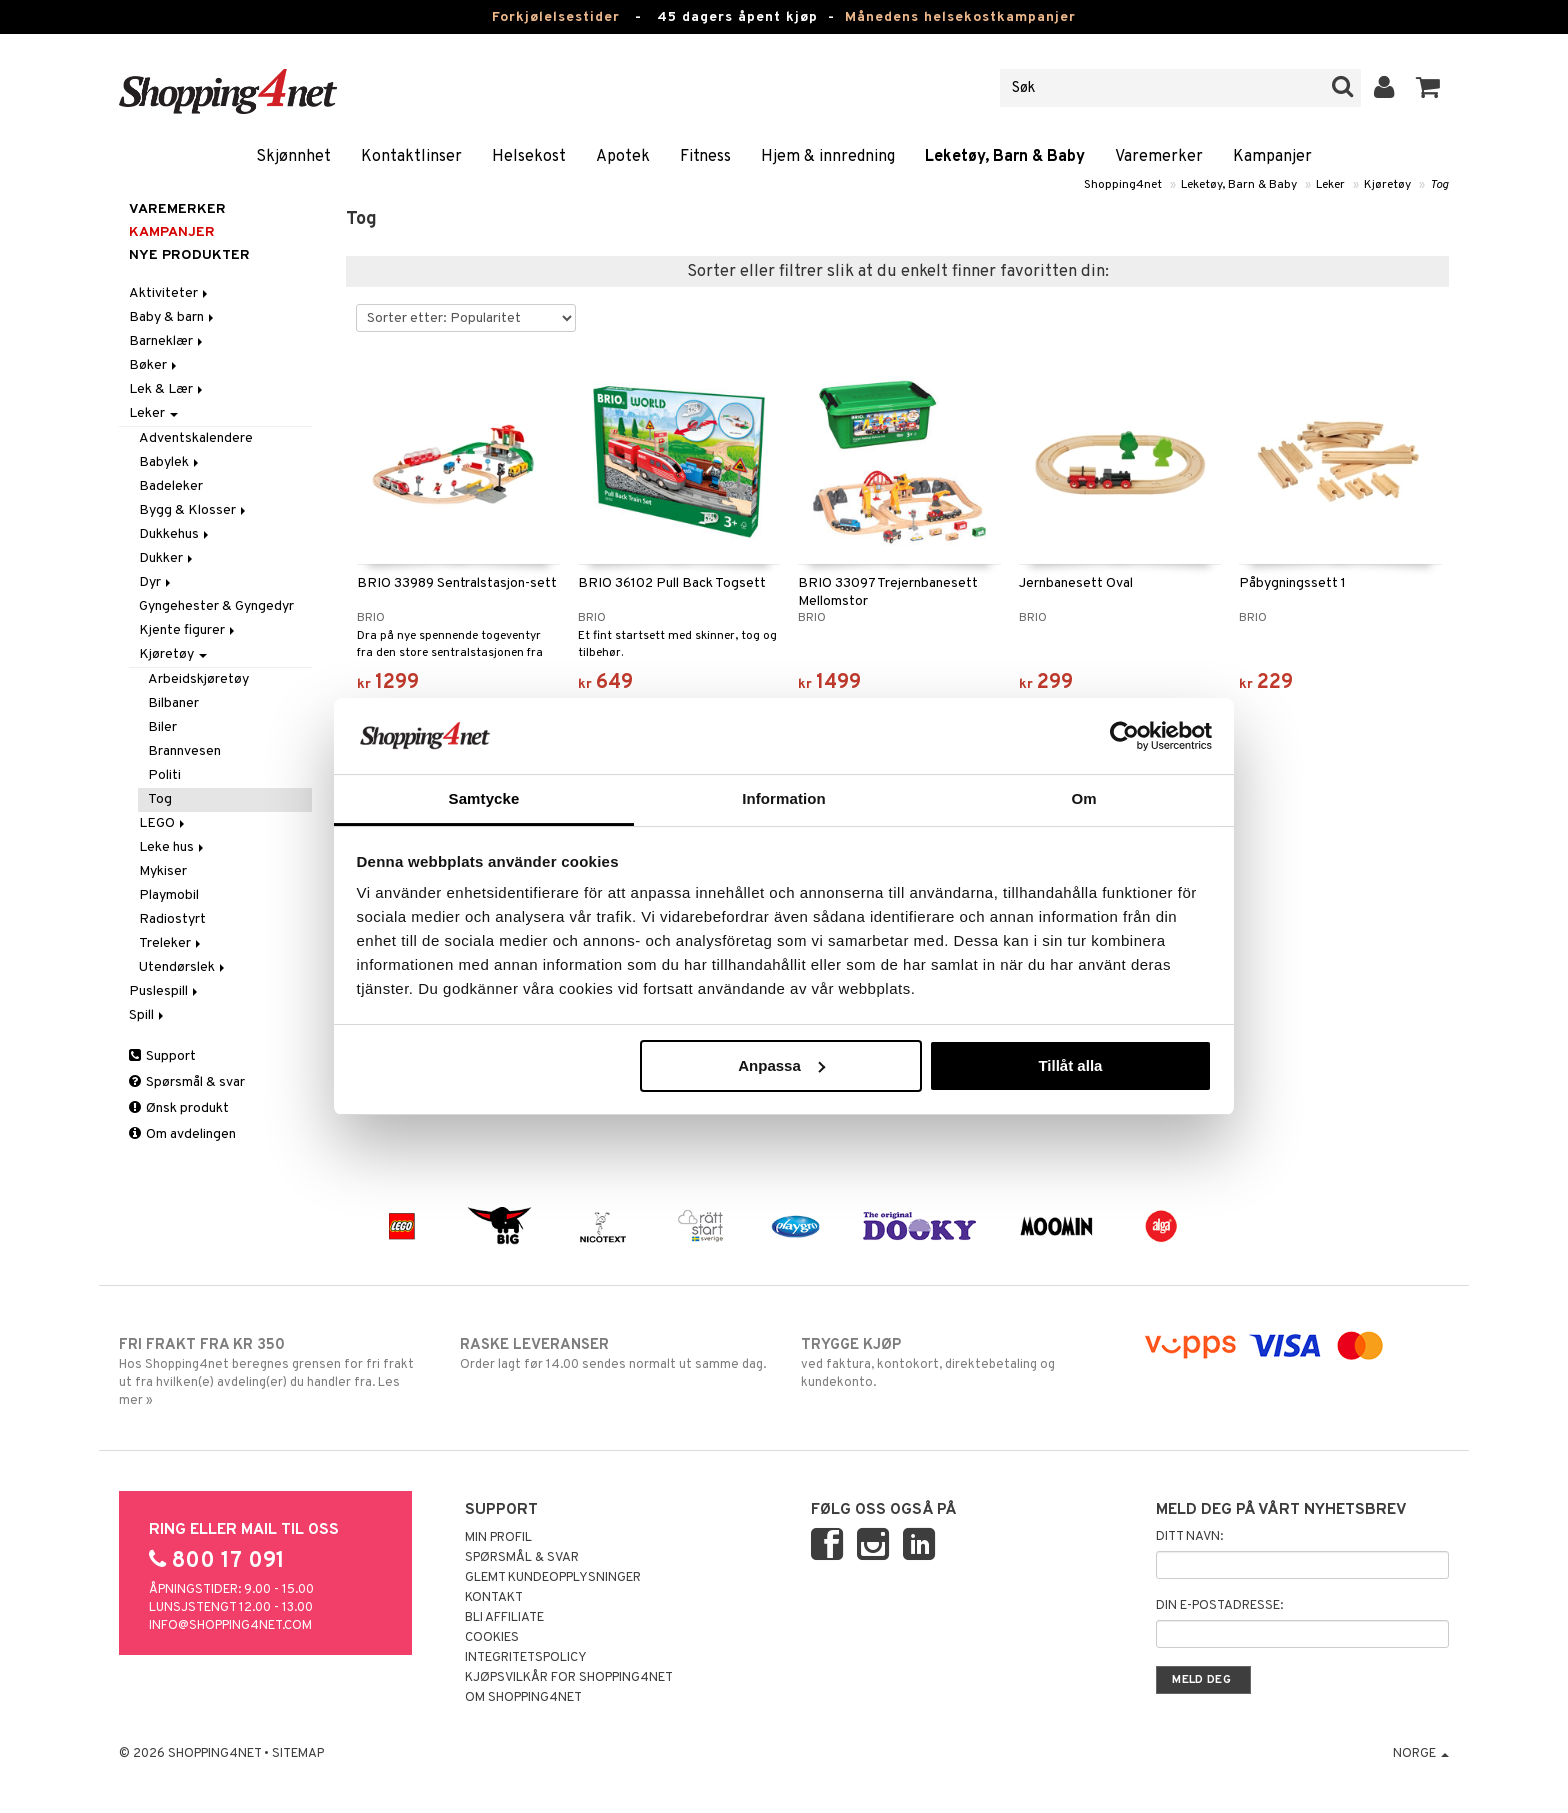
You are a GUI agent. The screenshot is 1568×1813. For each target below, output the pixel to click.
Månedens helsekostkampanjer (960, 17)
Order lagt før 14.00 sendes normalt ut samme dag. (613, 1354)
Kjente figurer (188, 630)
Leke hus (173, 847)
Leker (1330, 185)
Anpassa (781, 1065)
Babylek (170, 462)
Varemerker (1159, 157)
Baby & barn (173, 317)
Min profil (498, 1538)
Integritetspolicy (526, 1658)
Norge (1421, 1754)
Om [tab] (1083, 798)
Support (162, 1056)
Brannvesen (184, 751)
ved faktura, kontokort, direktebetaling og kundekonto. (954, 1363)
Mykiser (163, 871)
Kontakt (494, 1598)
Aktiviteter (170, 293)
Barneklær (167, 341)
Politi (164, 775)
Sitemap (298, 1754)
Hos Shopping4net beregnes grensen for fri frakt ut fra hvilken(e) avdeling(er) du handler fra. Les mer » (272, 1372)
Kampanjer (1272, 157)
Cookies (492, 1638)
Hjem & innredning (828, 157)
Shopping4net (1123, 185)
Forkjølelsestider (556, 17)
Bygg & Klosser (194, 510)
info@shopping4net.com (230, 1626)
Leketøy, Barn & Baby (1005, 157)
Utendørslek (183, 967)
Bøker (154, 365)
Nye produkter (189, 255)
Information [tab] (784, 798)
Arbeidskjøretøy (198, 679)
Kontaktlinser (411, 157)
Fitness (705, 157)
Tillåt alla (1070, 1065)
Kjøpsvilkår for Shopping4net (569, 1678)
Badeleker (171, 486)
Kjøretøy (1387, 185)
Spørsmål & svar (187, 1082)
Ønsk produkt (179, 1108)
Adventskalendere (196, 438)
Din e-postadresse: (1219, 1606)
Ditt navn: (1189, 1537)
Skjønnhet (293, 157)
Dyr (156, 582)
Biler (162, 727)
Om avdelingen (182, 1134)
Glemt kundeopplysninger (553, 1578)
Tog (1439, 185)
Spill (148, 1015)
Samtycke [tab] (484, 798)
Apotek (623, 157)
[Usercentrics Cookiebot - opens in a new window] (1124, 736)
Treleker (171, 943)
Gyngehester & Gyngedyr (216, 606)
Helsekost (529, 157)
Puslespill (165, 991)
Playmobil (169, 895)
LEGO (163, 823)
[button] (1428, 88)
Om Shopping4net (523, 1698)
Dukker (167, 558)
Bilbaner (173, 703)
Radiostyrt (172, 919)
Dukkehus (175, 534)
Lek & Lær (167, 389)
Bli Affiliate (504, 1618)
